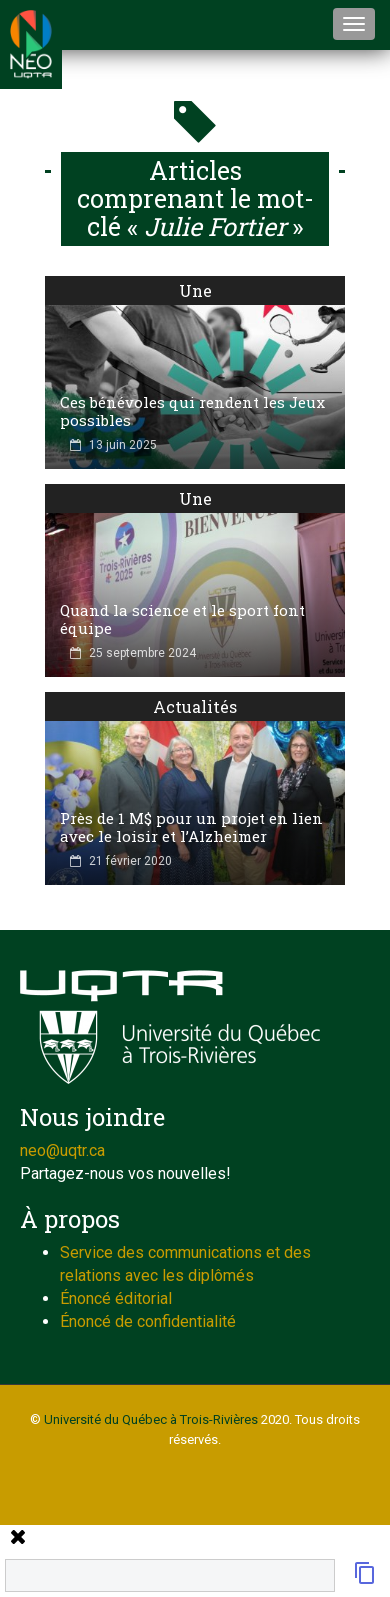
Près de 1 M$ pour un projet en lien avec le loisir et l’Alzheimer (191, 827)
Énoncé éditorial (116, 1298)
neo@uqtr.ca (62, 1150)
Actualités (195, 706)
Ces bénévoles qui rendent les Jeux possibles (192, 411)
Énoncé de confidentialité (148, 1321)
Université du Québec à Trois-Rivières (151, 1419)
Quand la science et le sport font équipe (182, 619)
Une (195, 290)
